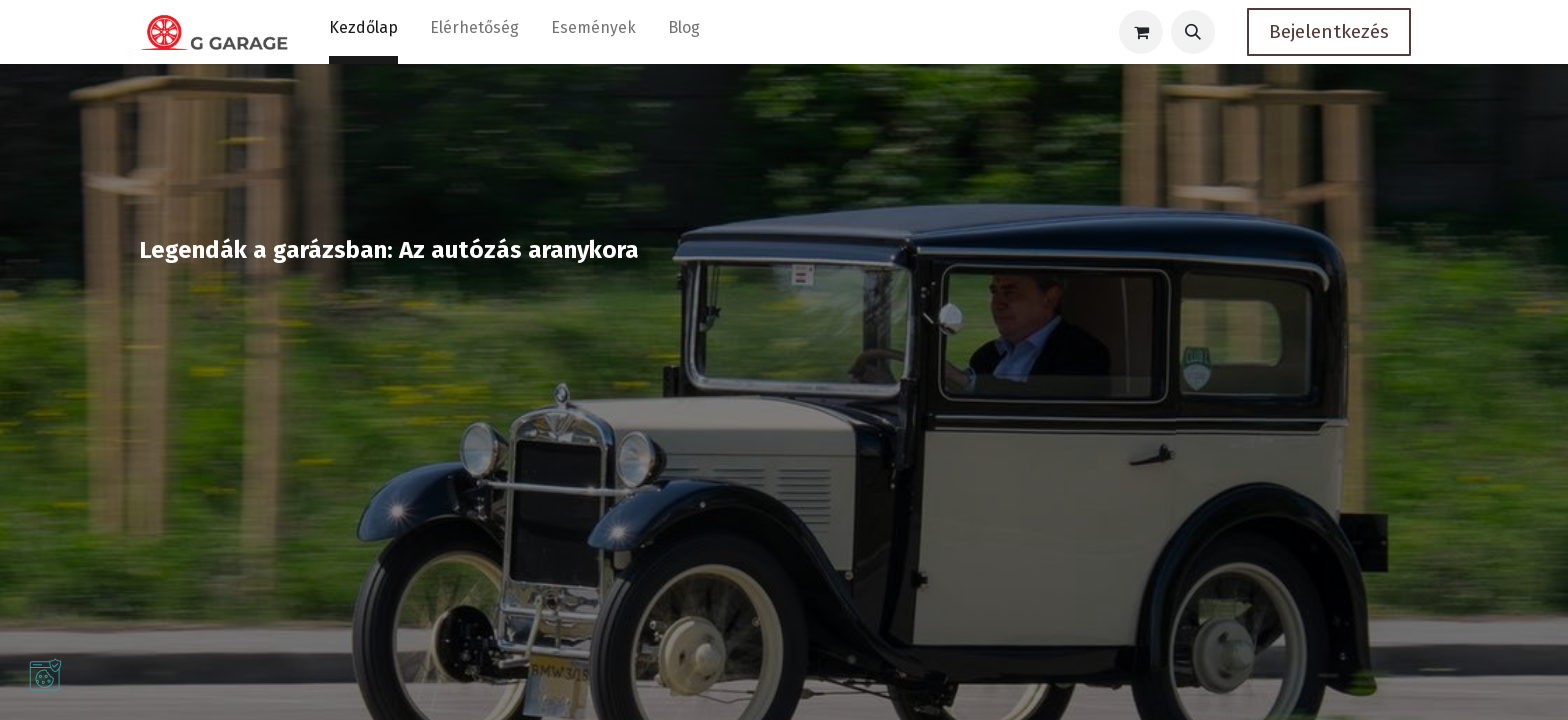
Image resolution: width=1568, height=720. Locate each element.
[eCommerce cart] (1141, 32)
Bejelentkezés (1329, 31)
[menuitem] (363, 32)
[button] (1193, 32)
